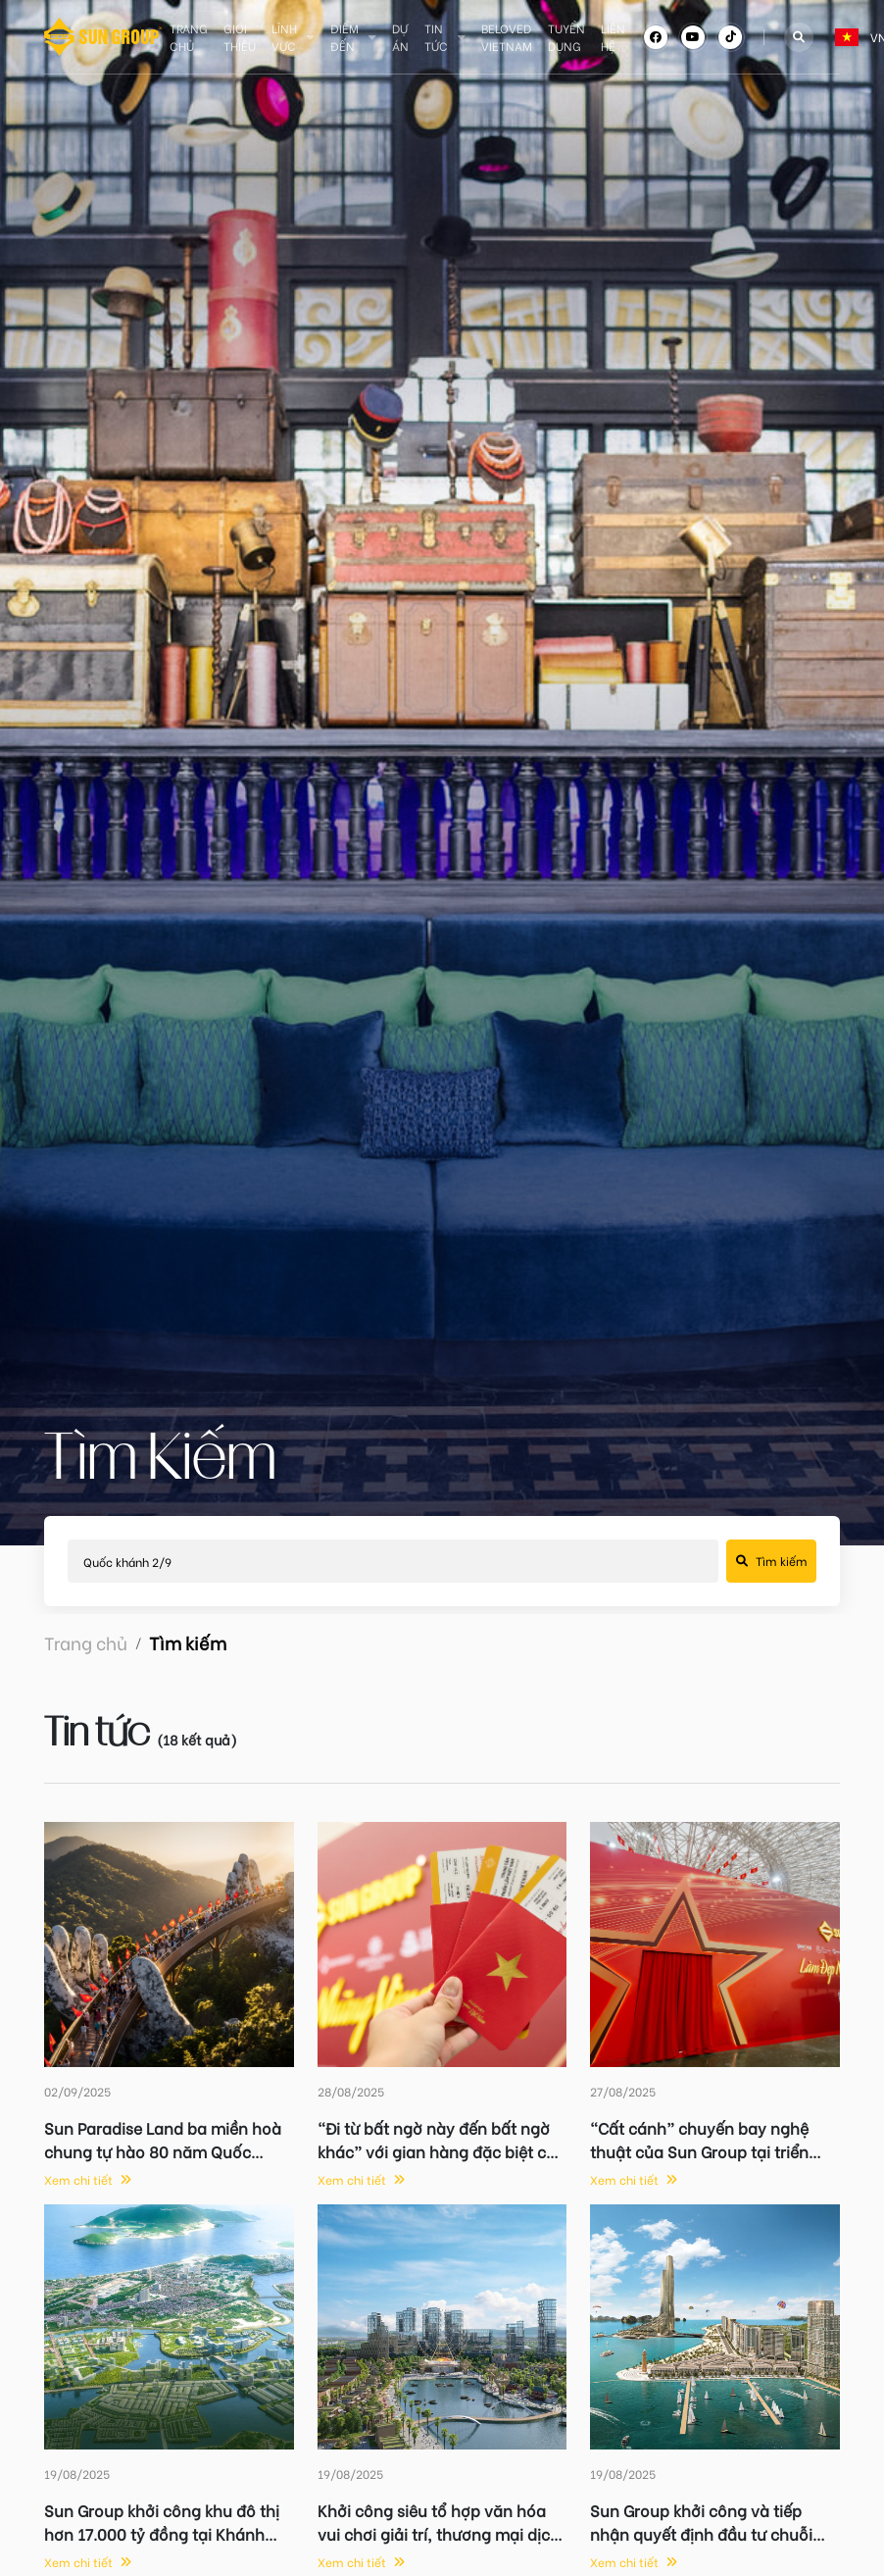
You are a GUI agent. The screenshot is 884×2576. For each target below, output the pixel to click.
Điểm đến (344, 37)
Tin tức (436, 37)
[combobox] (836, 37)
